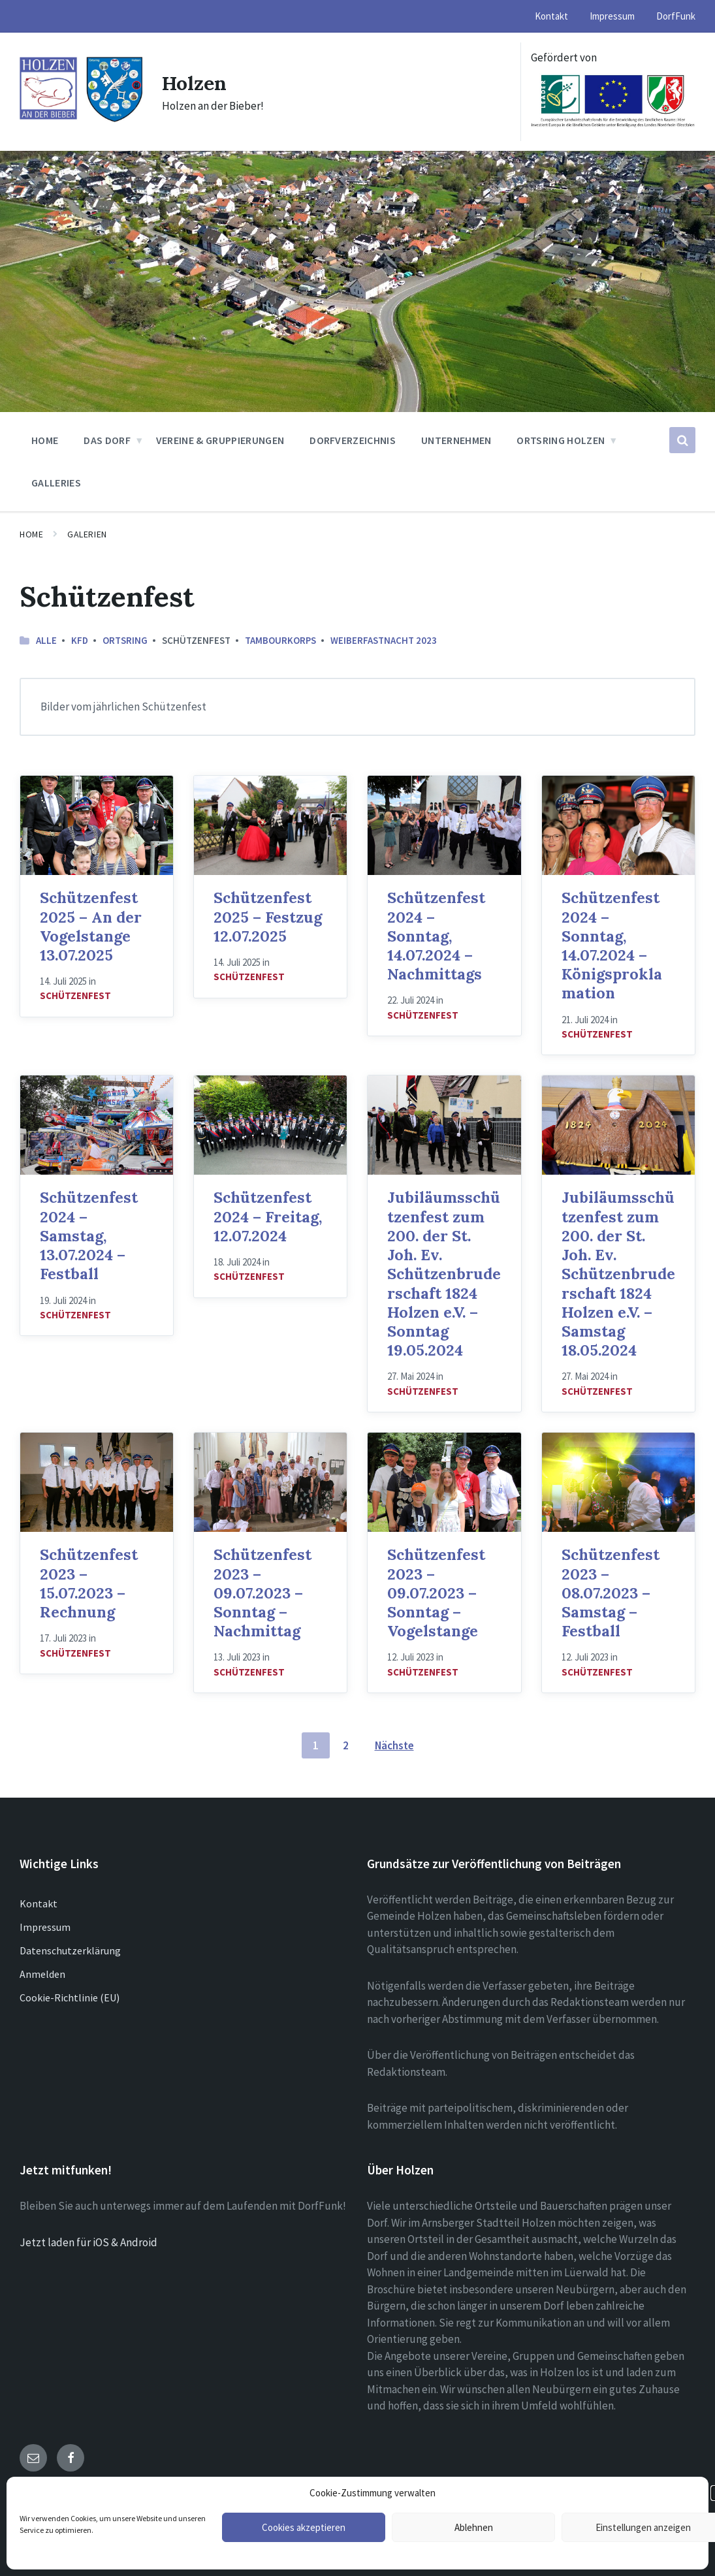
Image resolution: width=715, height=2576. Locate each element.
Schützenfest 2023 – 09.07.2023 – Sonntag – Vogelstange (436, 1592)
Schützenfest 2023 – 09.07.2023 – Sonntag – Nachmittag (262, 1592)
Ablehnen (473, 2527)
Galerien (86, 534)
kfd (79, 640)
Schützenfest (75, 995)
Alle (46, 640)
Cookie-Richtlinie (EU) (69, 1997)
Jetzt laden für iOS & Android (88, 2242)
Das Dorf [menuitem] (107, 440)
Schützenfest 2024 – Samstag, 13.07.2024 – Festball (89, 1235)
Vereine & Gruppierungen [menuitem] (220, 440)
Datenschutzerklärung (70, 1950)
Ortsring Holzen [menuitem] (560, 440)
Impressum (45, 1926)
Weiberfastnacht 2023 (383, 640)
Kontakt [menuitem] (551, 16)
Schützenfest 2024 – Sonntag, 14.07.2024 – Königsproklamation (612, 944)
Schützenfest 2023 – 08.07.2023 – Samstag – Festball (610, 1592)
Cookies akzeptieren (303, 2527)
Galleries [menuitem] (56, 482)
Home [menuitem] (44, 440)
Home (31, 534)
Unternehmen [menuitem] (456, 440)
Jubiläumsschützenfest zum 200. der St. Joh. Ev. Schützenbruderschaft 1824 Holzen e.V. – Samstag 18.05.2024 (618, 1273)
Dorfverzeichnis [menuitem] (353, 440)
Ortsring (125, 640)
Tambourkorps (280, 640)
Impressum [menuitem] (612, 16)
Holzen (194, 83)
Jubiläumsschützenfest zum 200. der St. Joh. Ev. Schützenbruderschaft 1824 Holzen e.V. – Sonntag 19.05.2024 (444, 1273)
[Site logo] (81, 119)
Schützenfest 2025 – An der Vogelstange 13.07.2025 (91, 925)
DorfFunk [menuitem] (675, 16)
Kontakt (38, 1903)
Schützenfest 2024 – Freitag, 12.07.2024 (268, 1216)
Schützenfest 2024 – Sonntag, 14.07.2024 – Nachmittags (436, 935)
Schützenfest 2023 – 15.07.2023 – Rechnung (89, 1582)
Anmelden (42, 1973)
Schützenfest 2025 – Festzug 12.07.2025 (268, 916)
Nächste (394, 1745)
